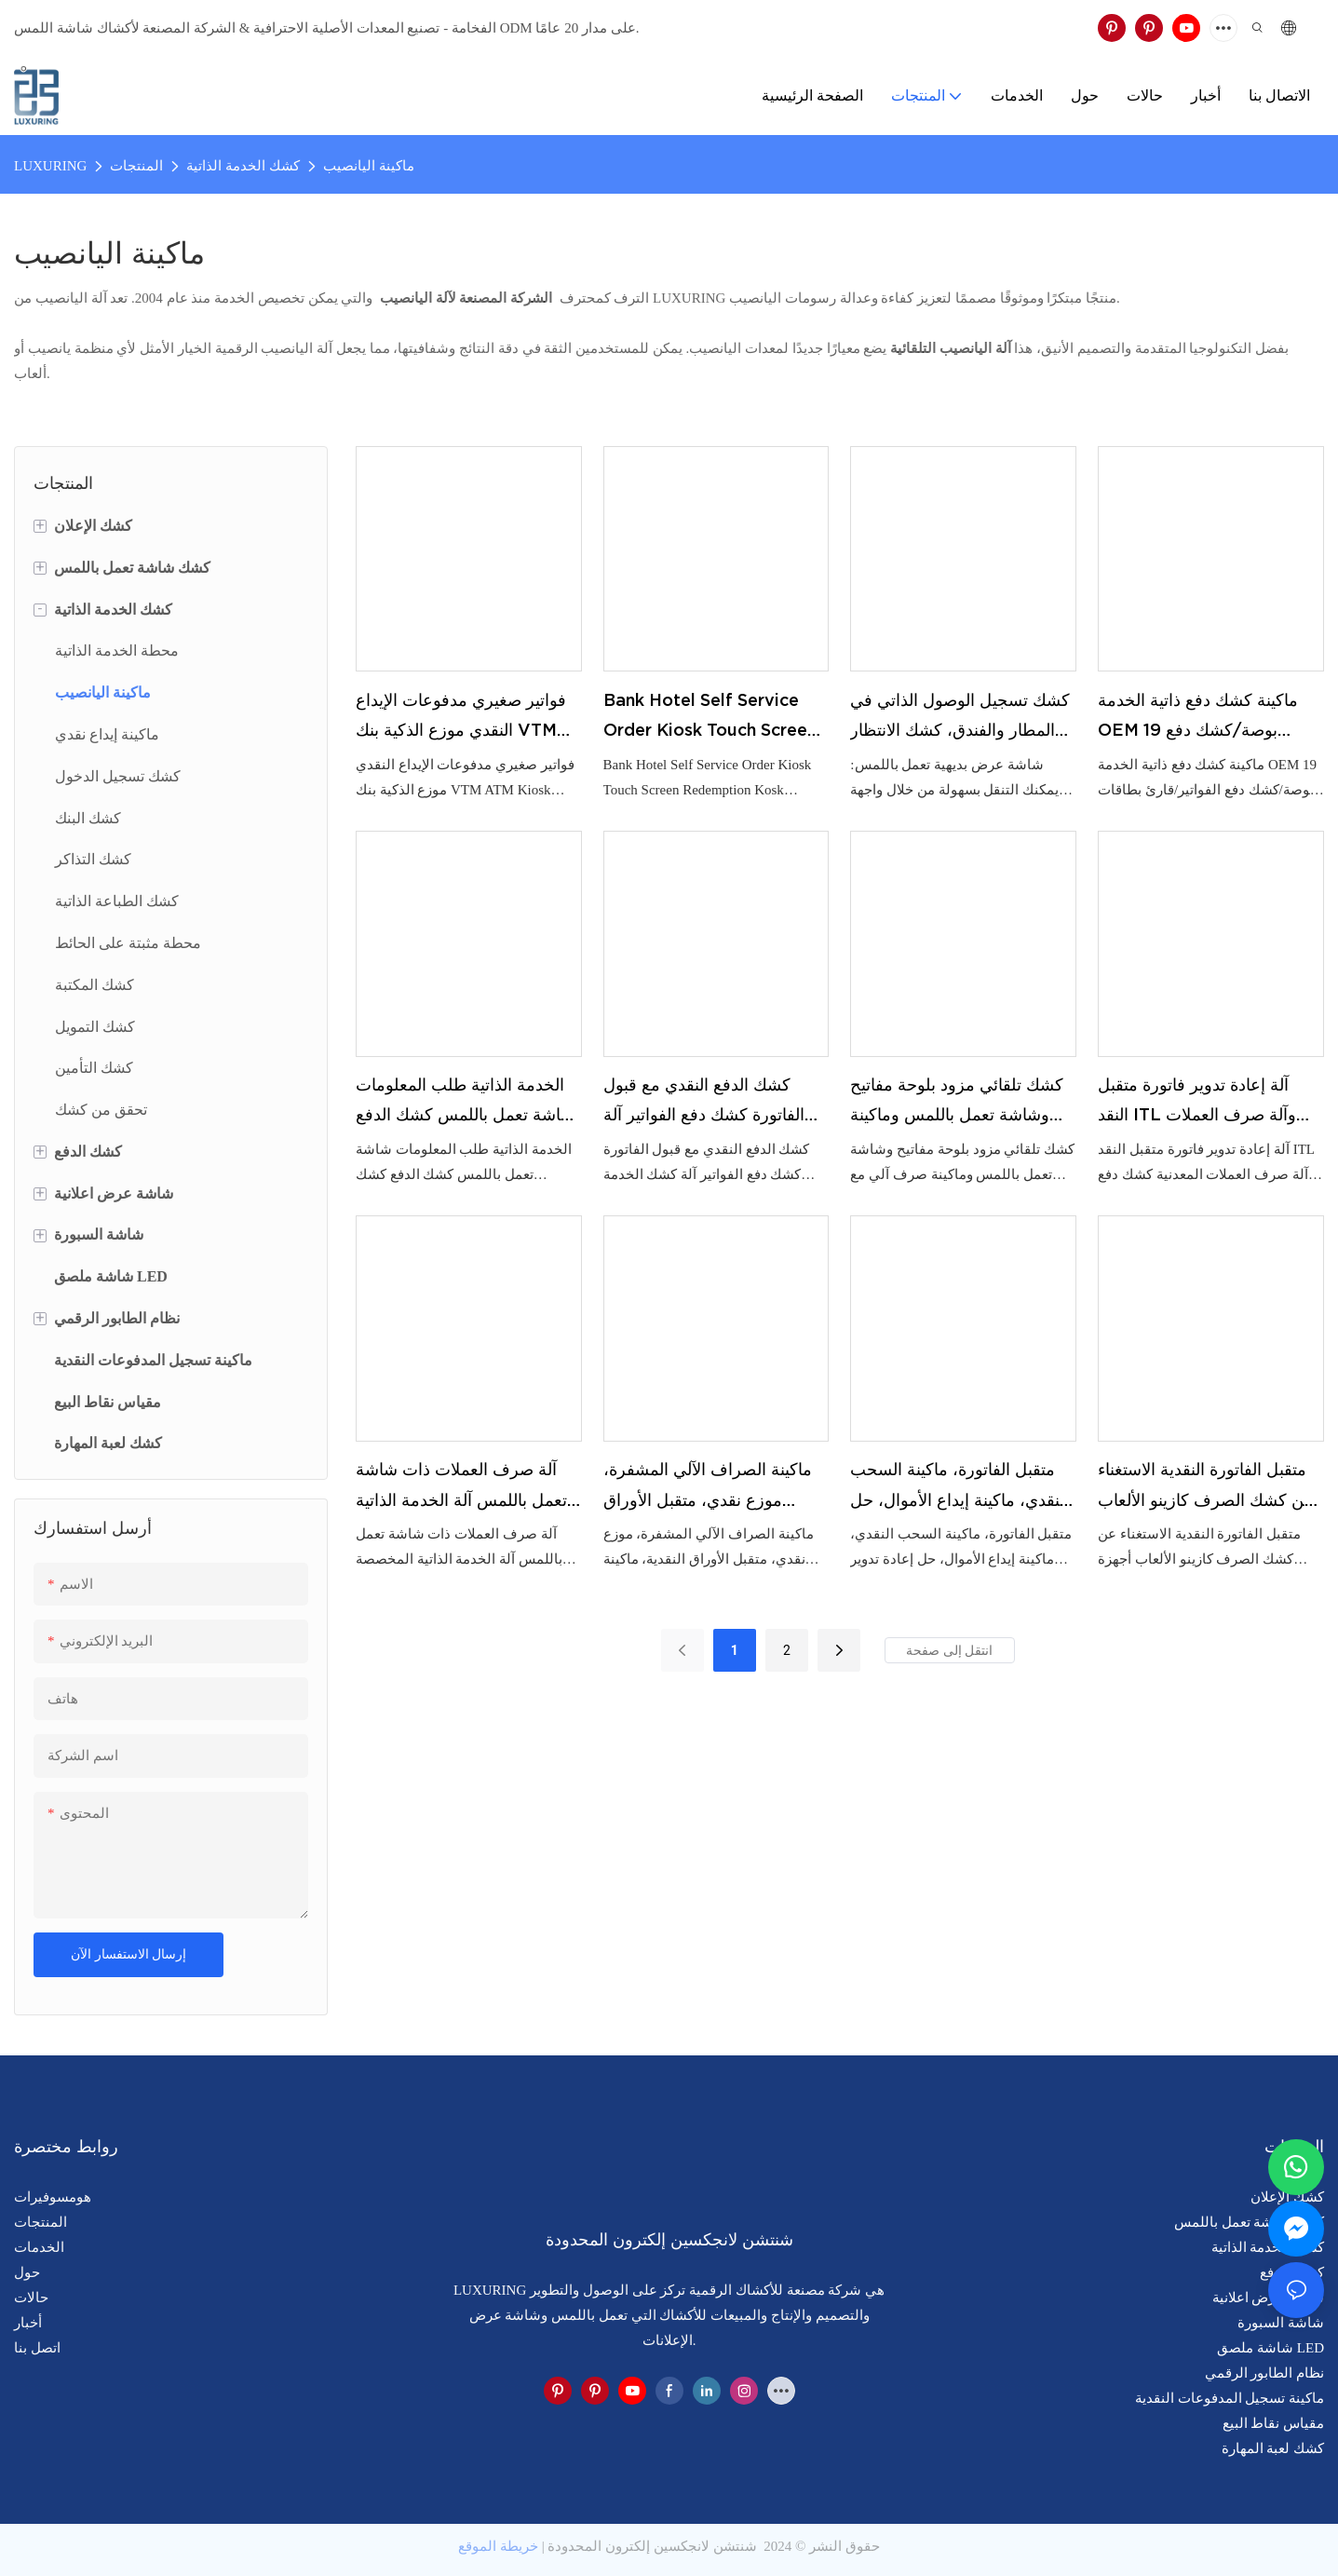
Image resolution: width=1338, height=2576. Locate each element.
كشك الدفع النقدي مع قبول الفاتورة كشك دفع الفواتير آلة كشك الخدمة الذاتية (703, 1103)
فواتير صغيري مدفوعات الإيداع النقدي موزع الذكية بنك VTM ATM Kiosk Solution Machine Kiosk (461, 718)
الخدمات (39, 2247)
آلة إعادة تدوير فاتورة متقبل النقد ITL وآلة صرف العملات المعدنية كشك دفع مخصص (1197, 1103)
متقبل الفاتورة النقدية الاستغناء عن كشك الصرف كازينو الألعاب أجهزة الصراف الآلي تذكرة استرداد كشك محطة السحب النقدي (1206, 1487)
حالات (31, 2297)
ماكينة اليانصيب (368, 165)
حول (27, 2272)
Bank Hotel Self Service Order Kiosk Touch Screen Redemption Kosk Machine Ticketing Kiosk (713, 718)
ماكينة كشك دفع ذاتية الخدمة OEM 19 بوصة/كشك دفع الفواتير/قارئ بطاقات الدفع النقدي (1198, 718)
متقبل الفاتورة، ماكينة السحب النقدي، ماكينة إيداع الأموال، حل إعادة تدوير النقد (959, 1487)
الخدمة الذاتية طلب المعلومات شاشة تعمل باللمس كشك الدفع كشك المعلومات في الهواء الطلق (465, 1103)
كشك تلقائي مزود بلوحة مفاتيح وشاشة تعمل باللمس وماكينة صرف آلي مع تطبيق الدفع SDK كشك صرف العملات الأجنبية (959, 1103)
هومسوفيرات (52, 2197)
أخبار (28, 2322)
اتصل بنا (37, 2347)
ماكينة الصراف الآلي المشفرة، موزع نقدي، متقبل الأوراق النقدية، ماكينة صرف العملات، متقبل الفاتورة (707, 1487)
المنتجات (136, 165)
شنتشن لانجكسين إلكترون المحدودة (653, 2546)
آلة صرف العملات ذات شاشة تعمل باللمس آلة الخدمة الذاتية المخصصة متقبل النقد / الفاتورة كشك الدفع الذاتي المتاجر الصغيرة (465, 1487)
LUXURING (50, 165)
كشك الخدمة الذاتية (243, 165)
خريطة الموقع (498, 2546)
